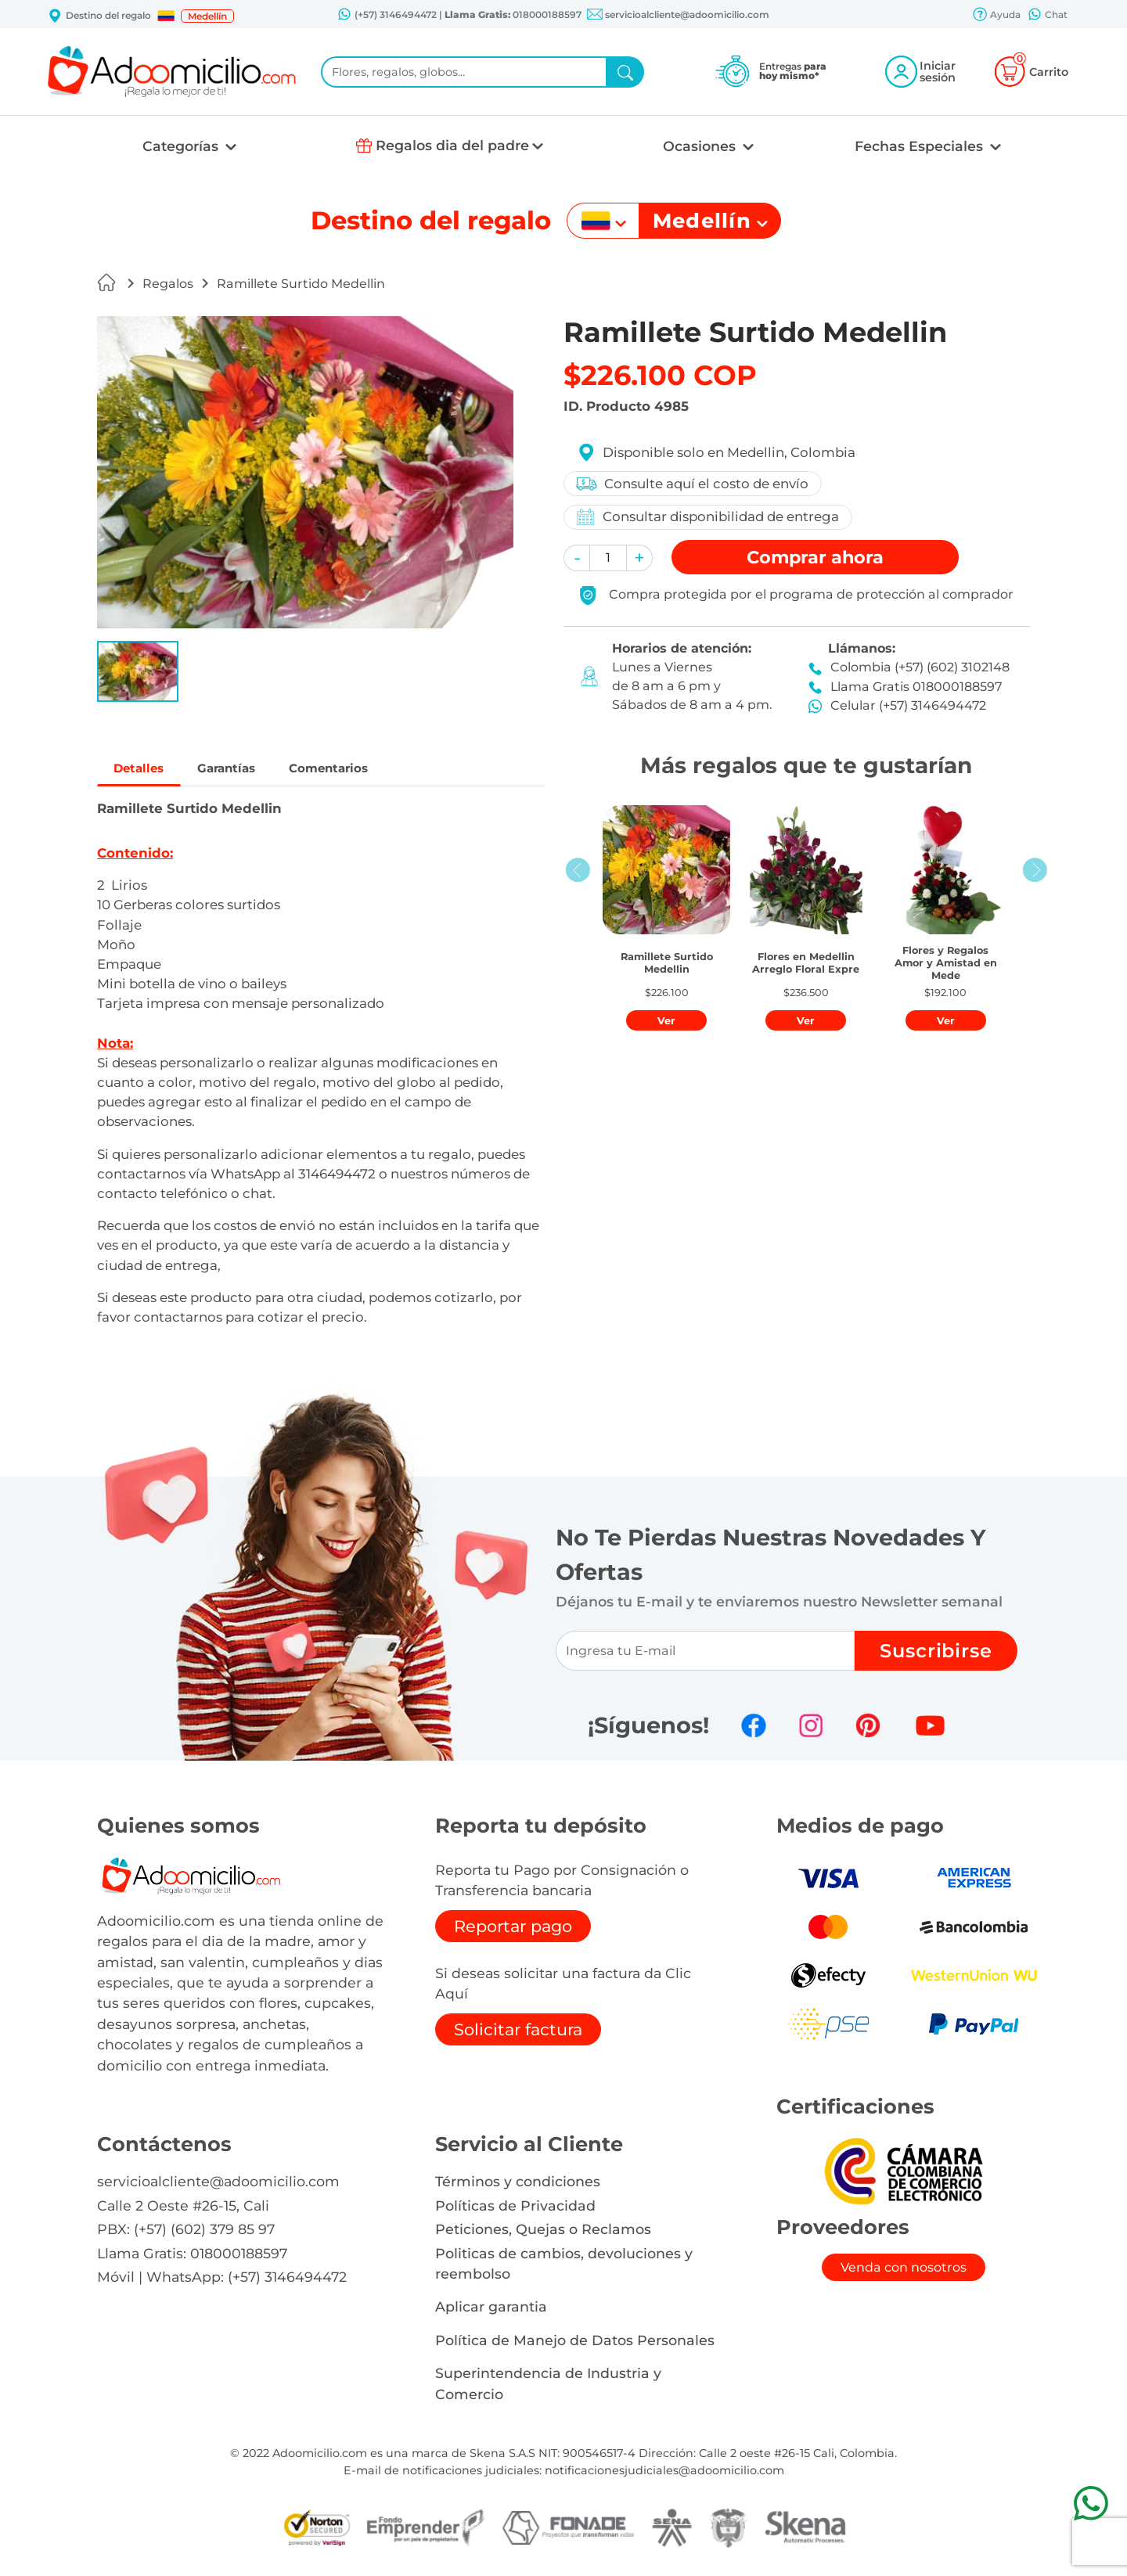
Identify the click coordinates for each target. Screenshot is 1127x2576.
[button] (166, 15)
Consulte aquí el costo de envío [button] (694, 483)
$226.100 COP (660, 375)
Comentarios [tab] (383, 770)
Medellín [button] (207, 16)
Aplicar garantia (491, 2312)
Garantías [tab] (257, 770)
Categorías (182, 146)
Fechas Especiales (921, 146)
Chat (1047, 15)
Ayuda (996, 15)
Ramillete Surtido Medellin (301, 283)
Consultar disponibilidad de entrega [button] (709, 517)
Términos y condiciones (517, 2186)
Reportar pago (513, 1931)
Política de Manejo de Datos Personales (575, 2345)
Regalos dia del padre (452, 145)
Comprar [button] (815, 557)
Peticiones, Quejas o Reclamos (543, 2234)
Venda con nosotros (904, 2272)
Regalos (167, 283)
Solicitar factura (518, 2034)
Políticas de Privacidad (515, 2210)
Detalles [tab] (149, 770)
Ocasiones (701, 146)
